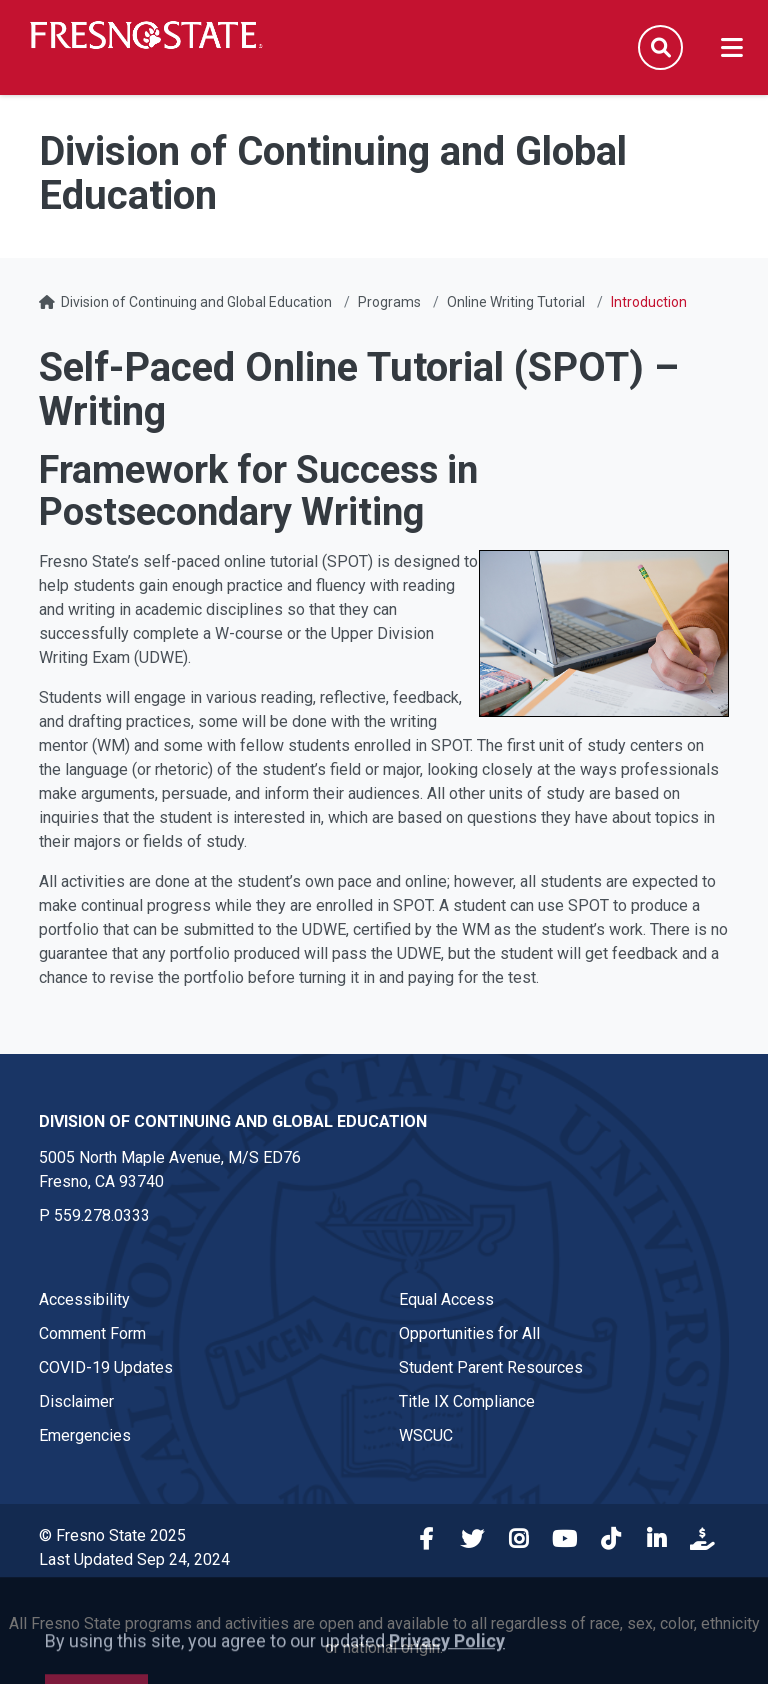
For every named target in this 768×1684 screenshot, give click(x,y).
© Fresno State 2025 (112, 1535)
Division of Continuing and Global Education (196, 302)
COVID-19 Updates (106, 1367)
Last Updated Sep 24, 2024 (134, 1559)
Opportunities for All (469, 1333)
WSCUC (426, 1435)
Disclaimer (76, 1401)
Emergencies (85, 1435)
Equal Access (446, 1299)
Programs (389, 302)
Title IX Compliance (467, 1401)
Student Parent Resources (491, 1367)
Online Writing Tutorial (516, 302)
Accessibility (84, 1299)
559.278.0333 (102, 1215)
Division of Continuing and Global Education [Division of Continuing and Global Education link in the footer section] (233, 1121)
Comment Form (92, 1333)
